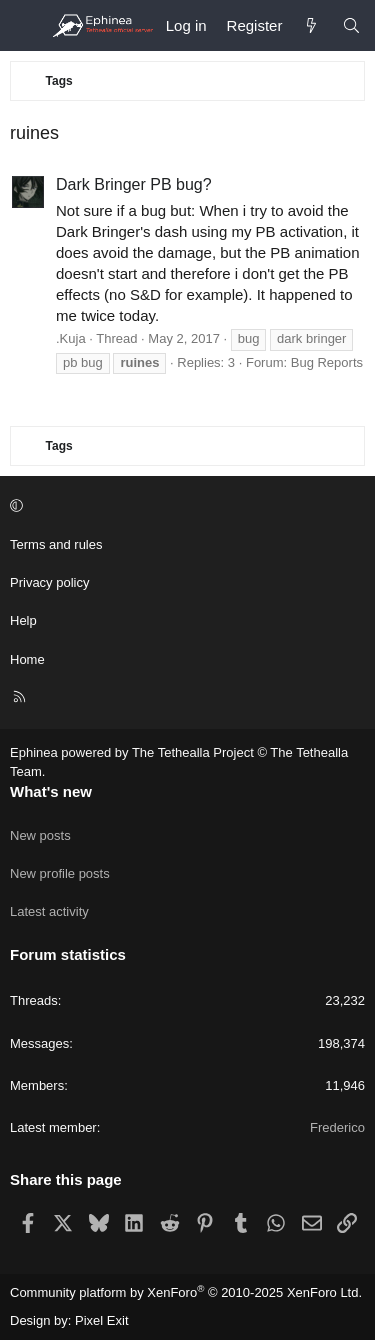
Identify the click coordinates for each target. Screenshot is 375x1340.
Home (27, 659)
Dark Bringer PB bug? (134, 184)
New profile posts (60, 873)
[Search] (351, 25)
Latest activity (49, 911)
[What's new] (311, 25)
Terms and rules (56, 544)
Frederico (337, 1127)
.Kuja (71, 338)
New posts (40, 835)
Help (23, 620)
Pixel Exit (101, 1320)
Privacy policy (49, 582)
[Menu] (26, 26)
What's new (51, 791)
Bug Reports (327, 362)
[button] (184, 507)
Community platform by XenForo (186, 1292)
